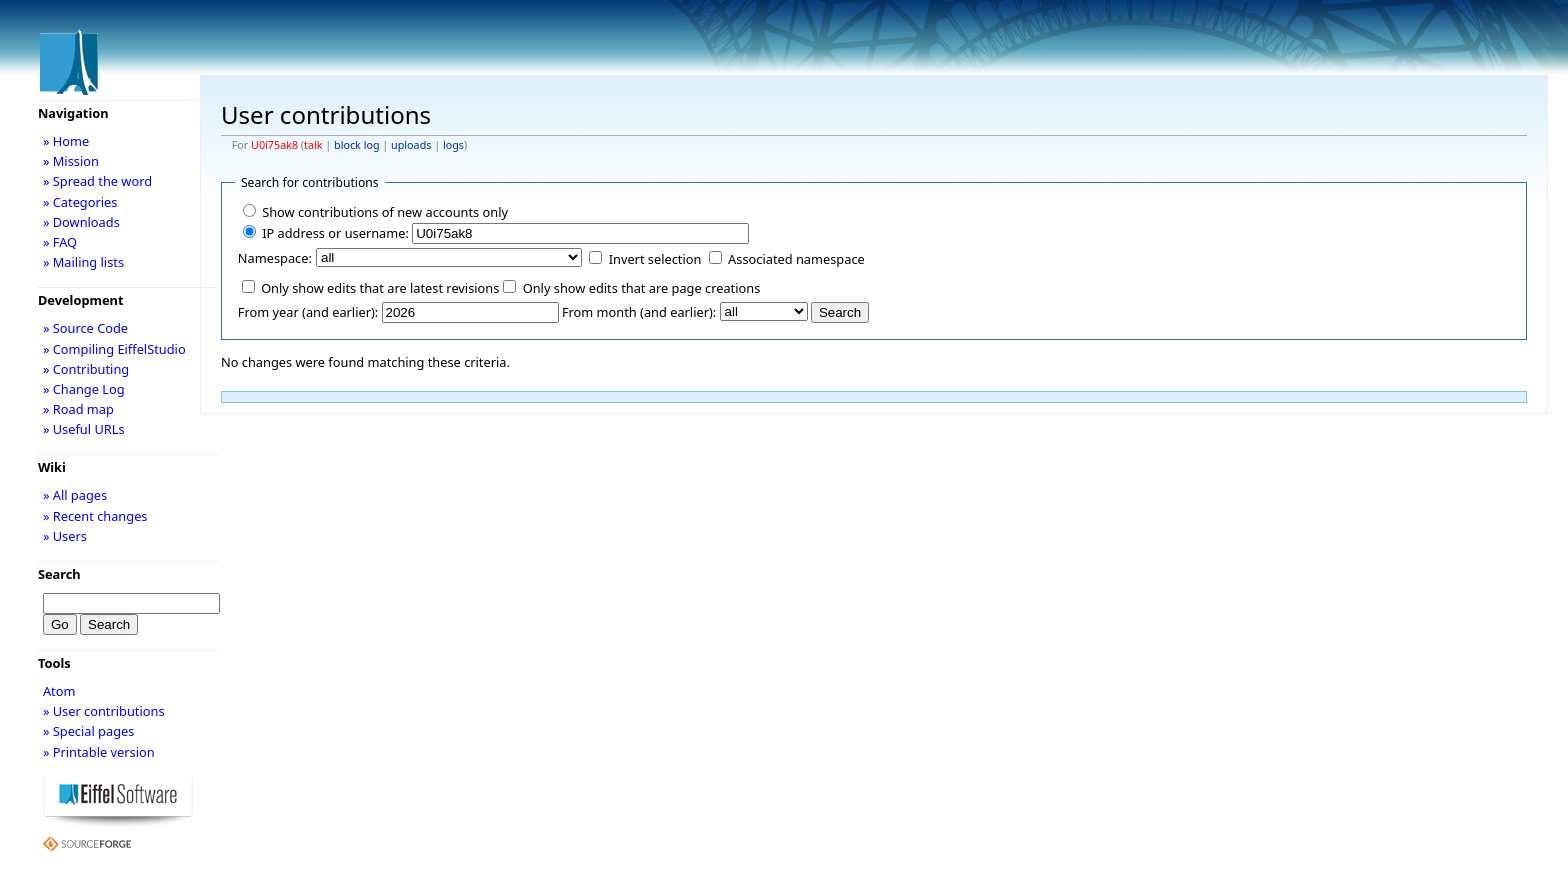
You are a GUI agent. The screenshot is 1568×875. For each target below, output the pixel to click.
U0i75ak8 (274, 145)
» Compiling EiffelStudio (114, 349)
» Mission (71, 161)
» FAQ (60, 242)
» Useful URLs (84, 429)
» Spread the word (97, 181)
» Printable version (99, 752)
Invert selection (655, 259)
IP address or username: (335, 233)
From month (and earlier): (639, 312)
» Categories (80, 202)
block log (356, 145)
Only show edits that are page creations (642, 288)
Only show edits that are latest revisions (380, 288)
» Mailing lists (83, 262)
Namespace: (275, 258)
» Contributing (86, 369)
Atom (59, 691)
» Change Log (84, 389)
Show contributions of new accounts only (385, 212)
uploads (411, 145)
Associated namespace (796, 259)
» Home (66, 141)
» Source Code (85, 328)
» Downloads (81, 222)
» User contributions (104, 711)
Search (59, 574)
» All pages (75, 495)
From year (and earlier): (308, 312)
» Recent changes (95, 516)
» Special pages (88, 731)
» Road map (78, 409)
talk (313, 145)
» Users (65, 536)
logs (453, 145)
